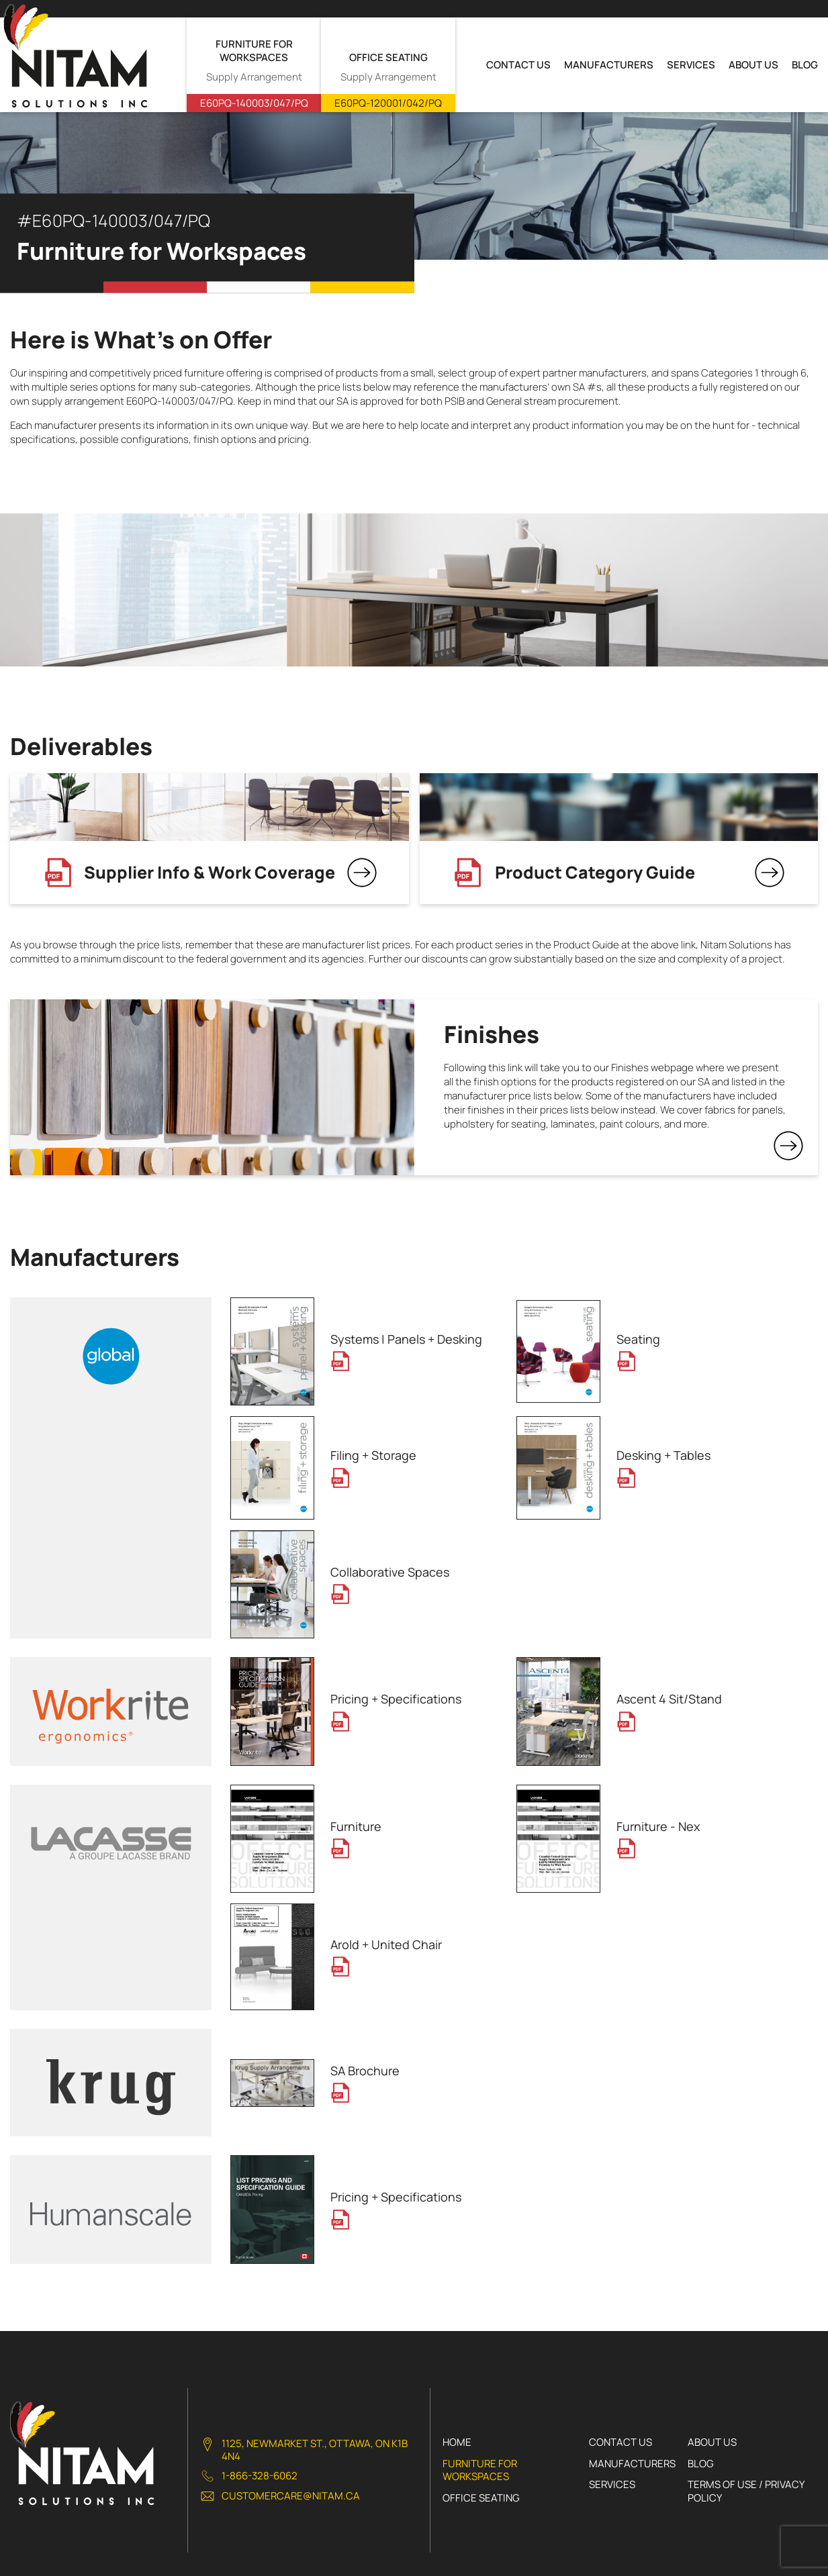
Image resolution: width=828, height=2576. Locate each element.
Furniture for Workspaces (480, 2470)
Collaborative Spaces (389, 1572)
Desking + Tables (663, 1455)
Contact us (518, 65)
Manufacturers (608, 65)
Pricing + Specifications (395, 1699)
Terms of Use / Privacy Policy (746, 2491)
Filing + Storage (373, 1455)
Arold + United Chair (386, 1944)
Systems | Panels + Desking (406, 1339)
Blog (805, 65)
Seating (638, 1339)
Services (691, 65)
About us (753, 65)
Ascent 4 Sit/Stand (669, 1699)
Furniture (355, 1826)
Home (457, 2442)
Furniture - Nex (658, 1826)
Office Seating (481, 2498)
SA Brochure (365, 2071)
